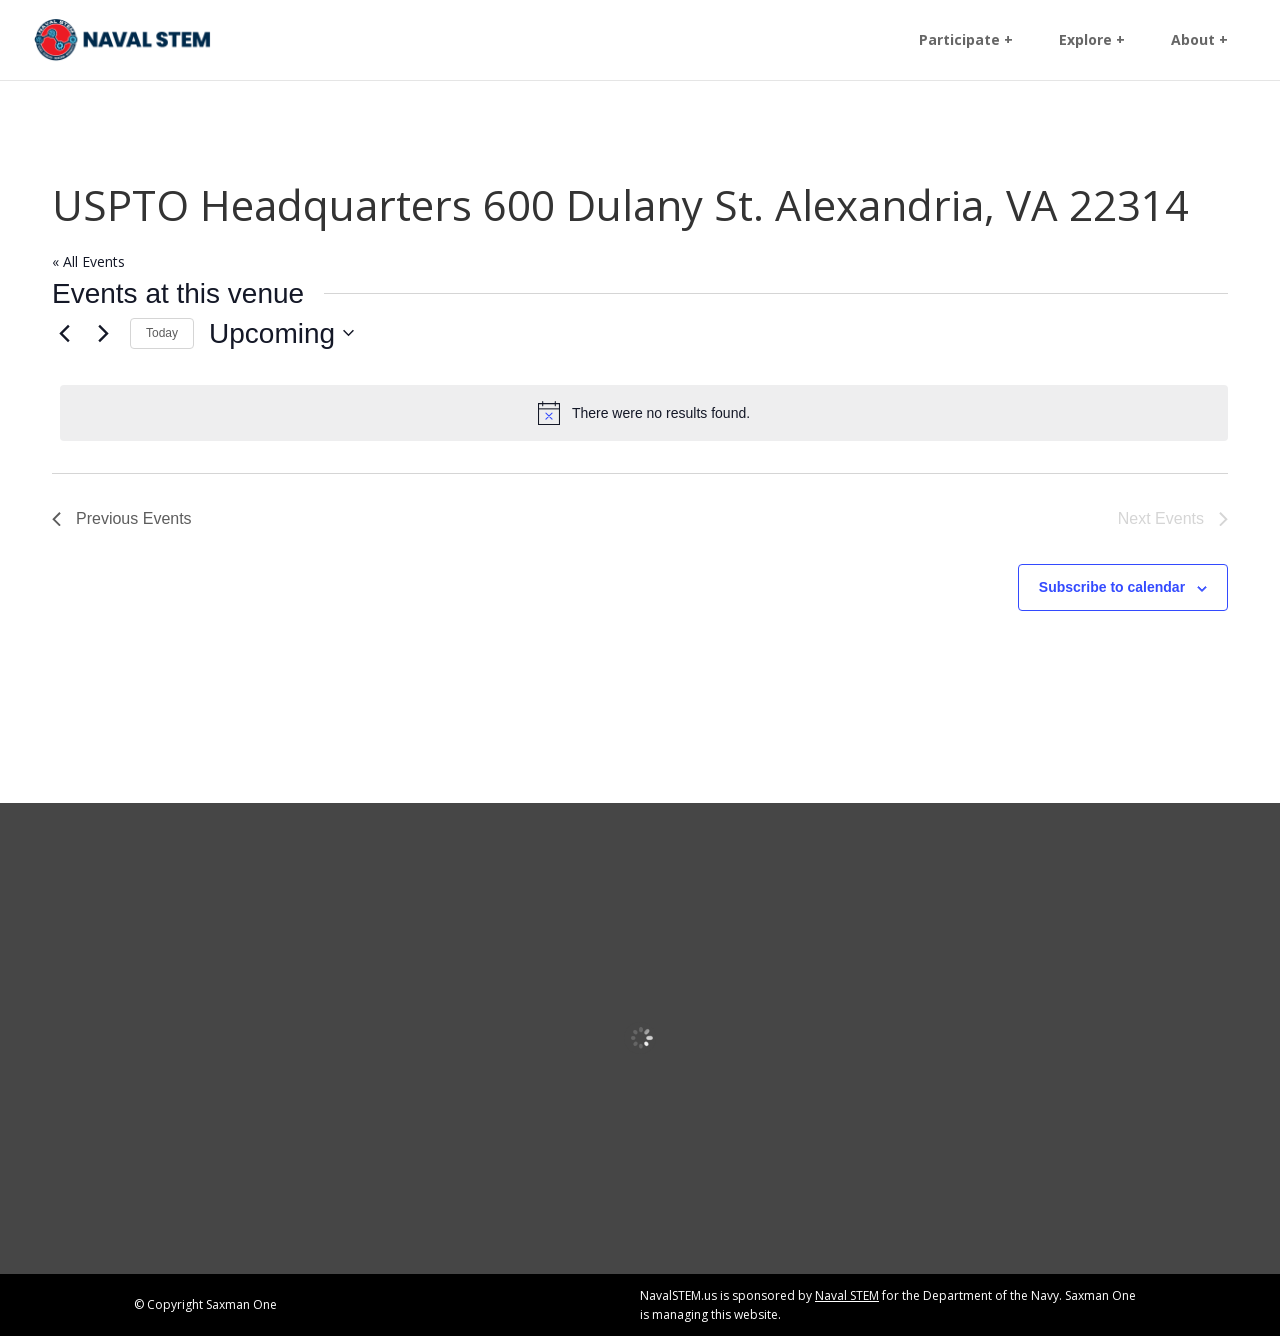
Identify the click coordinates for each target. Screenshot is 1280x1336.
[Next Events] (103, 333)
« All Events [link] (88, 261)
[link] (123, 38)
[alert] (644, 413)
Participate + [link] (966, 41)
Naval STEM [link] (847, 1295)
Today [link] (162, 333)
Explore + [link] (1092, 41)
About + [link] (1199, 41)
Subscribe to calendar (1112, 587)
